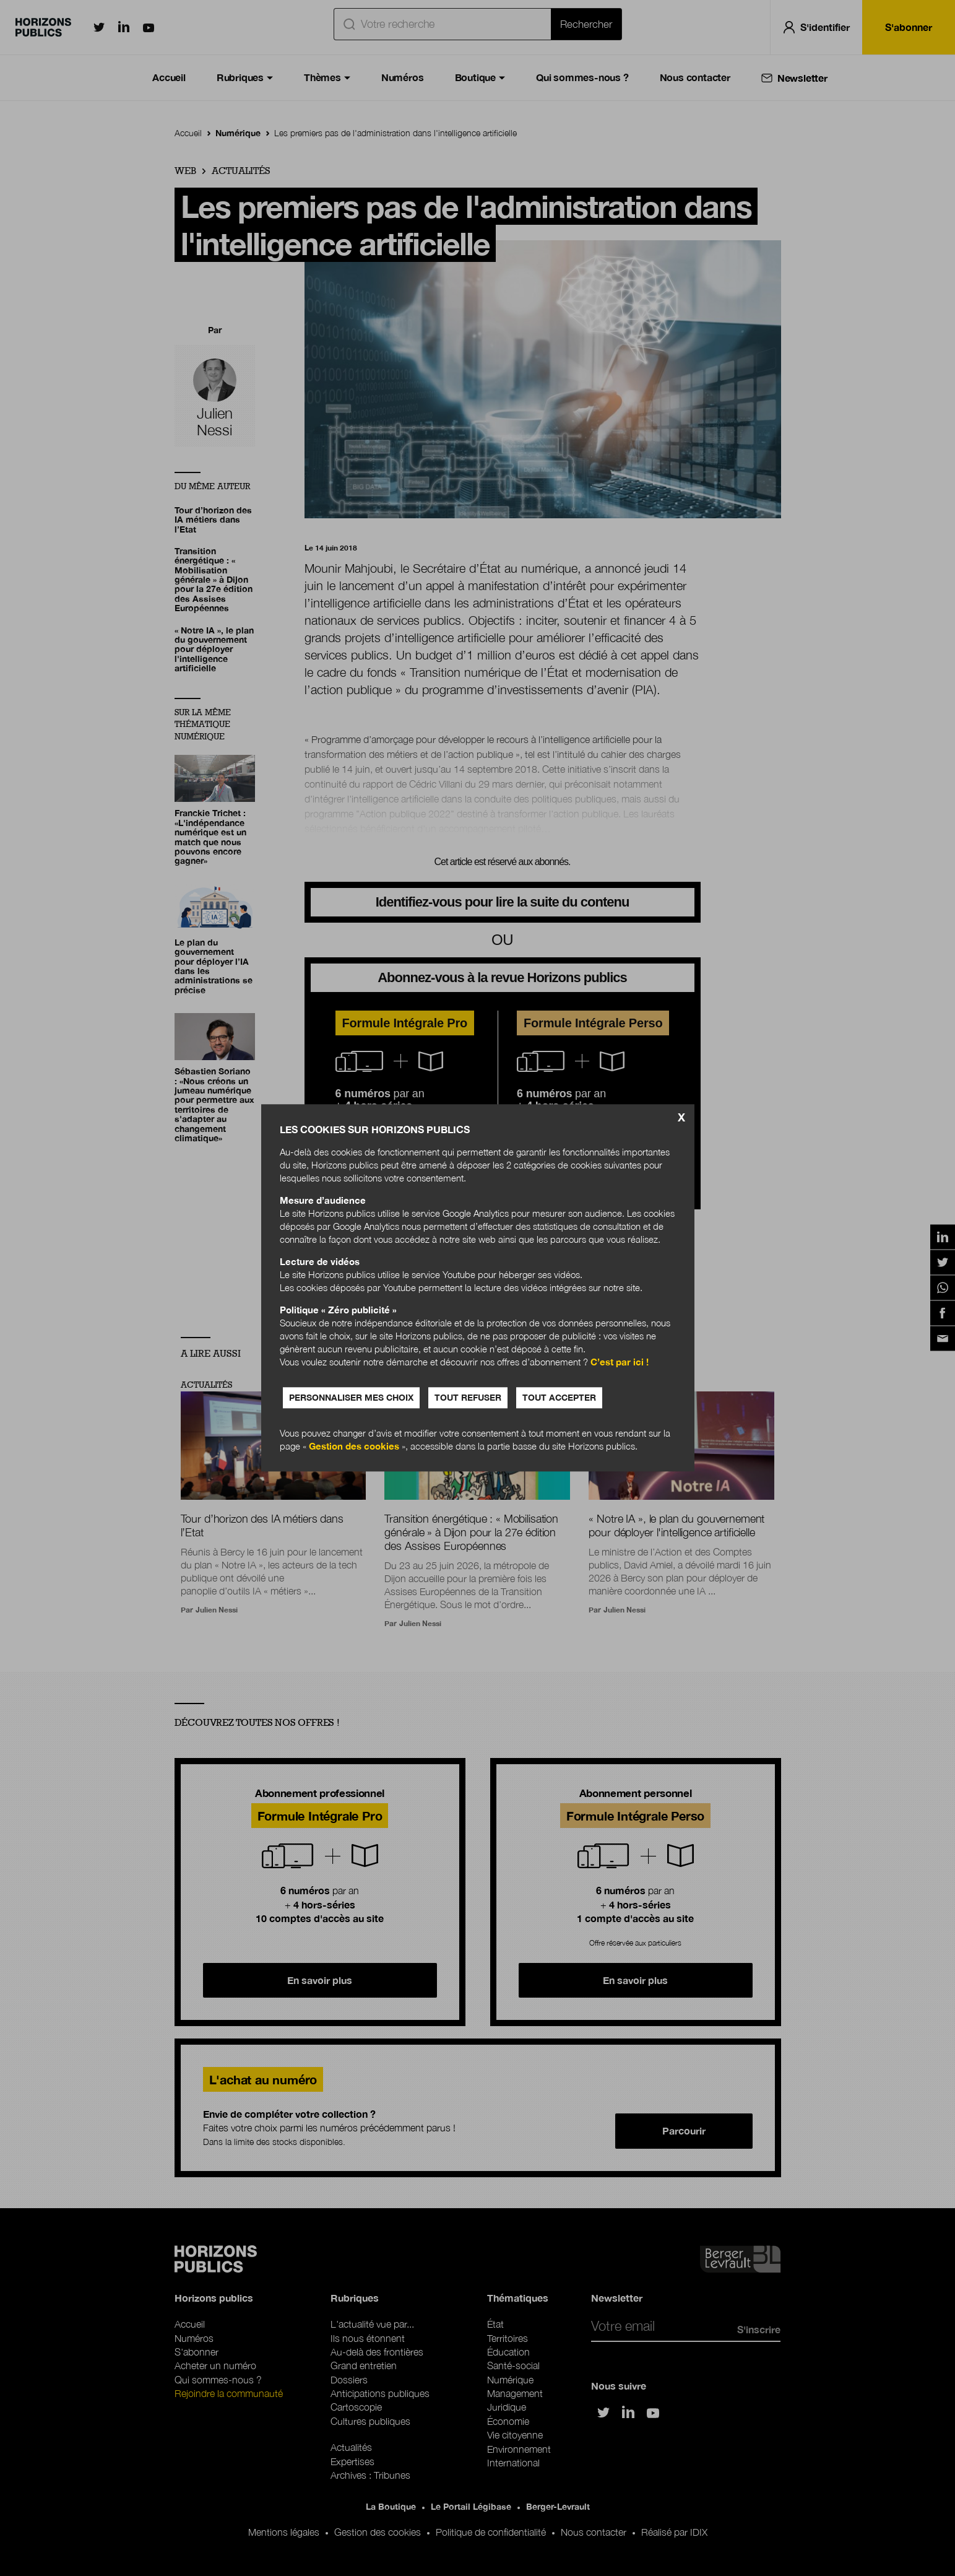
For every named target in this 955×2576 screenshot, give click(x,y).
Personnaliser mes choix (351, 1398)
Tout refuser (467, 1398)
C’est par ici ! (619, 1362)
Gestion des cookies (354, 1446)
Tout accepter (559, 1398)
